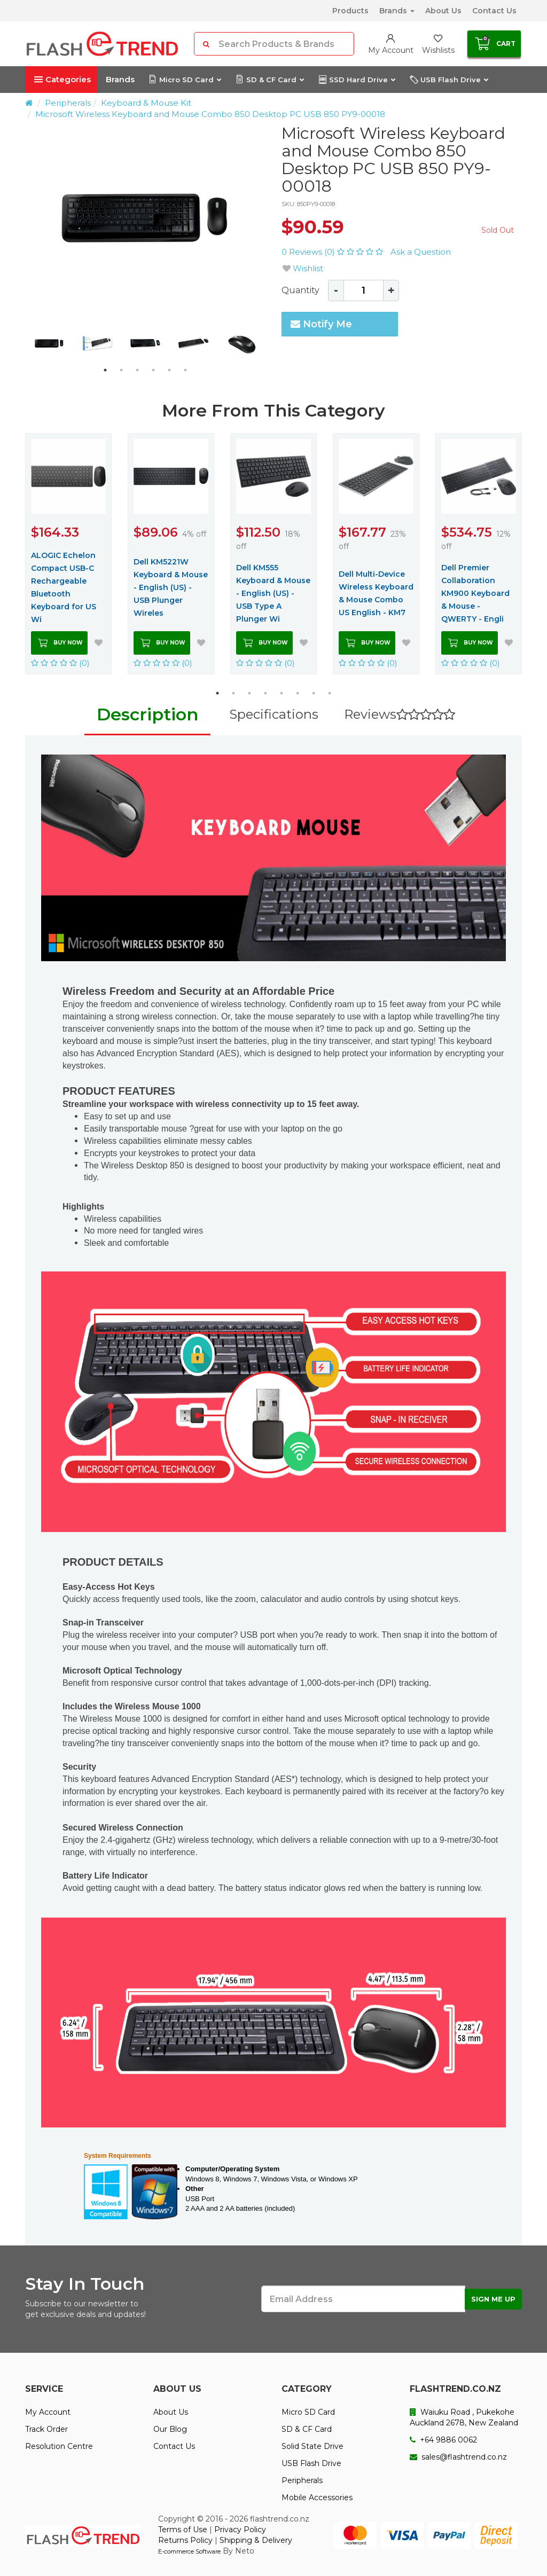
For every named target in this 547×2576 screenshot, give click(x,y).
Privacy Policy (240, 2529)
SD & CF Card (269, 79)
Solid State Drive (312, 2446)
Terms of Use (182, 2529)
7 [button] (313, 693)
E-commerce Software (189, 2551)
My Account (48, 2412)
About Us (443, 10)
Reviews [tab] (399, 714)
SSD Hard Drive (356, 79)
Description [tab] (147, 714)
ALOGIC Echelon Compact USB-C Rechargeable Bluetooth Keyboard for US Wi (63, 587)
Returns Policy (185, 2540)
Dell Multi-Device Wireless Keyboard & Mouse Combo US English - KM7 (376, 593)
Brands (397, 10)
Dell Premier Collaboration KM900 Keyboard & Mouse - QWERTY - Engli (475, 593)
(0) (60, 663)
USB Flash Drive (449, 79)
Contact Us (494, 10)
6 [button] (185, 370)
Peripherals (68, 103)
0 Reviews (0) (333, 252)
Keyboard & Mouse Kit (146, 103)
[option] (145, 217)
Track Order (46, 2429)
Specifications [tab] (273, 714)
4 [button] (153, 370)
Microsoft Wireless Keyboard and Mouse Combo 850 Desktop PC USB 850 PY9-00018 (210, 114)
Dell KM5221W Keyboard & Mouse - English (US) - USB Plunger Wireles (171, 587)
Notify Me (321, 324)
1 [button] (105, 370)
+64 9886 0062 (443, 2440)
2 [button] (121, 370)
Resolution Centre (59, 2446)
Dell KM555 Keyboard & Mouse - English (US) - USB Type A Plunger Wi (273, 593)
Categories (62, 79)
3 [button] (137, 370)
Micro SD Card (184, 79)
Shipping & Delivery (256, 2540)
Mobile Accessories (317, 2497)
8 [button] (329, 693)
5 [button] (169, 370)
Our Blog (170, 2429)
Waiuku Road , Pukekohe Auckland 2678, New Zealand (464, 2417)
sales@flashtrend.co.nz (458, 2457)
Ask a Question (420, 252)
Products (350, 10)
